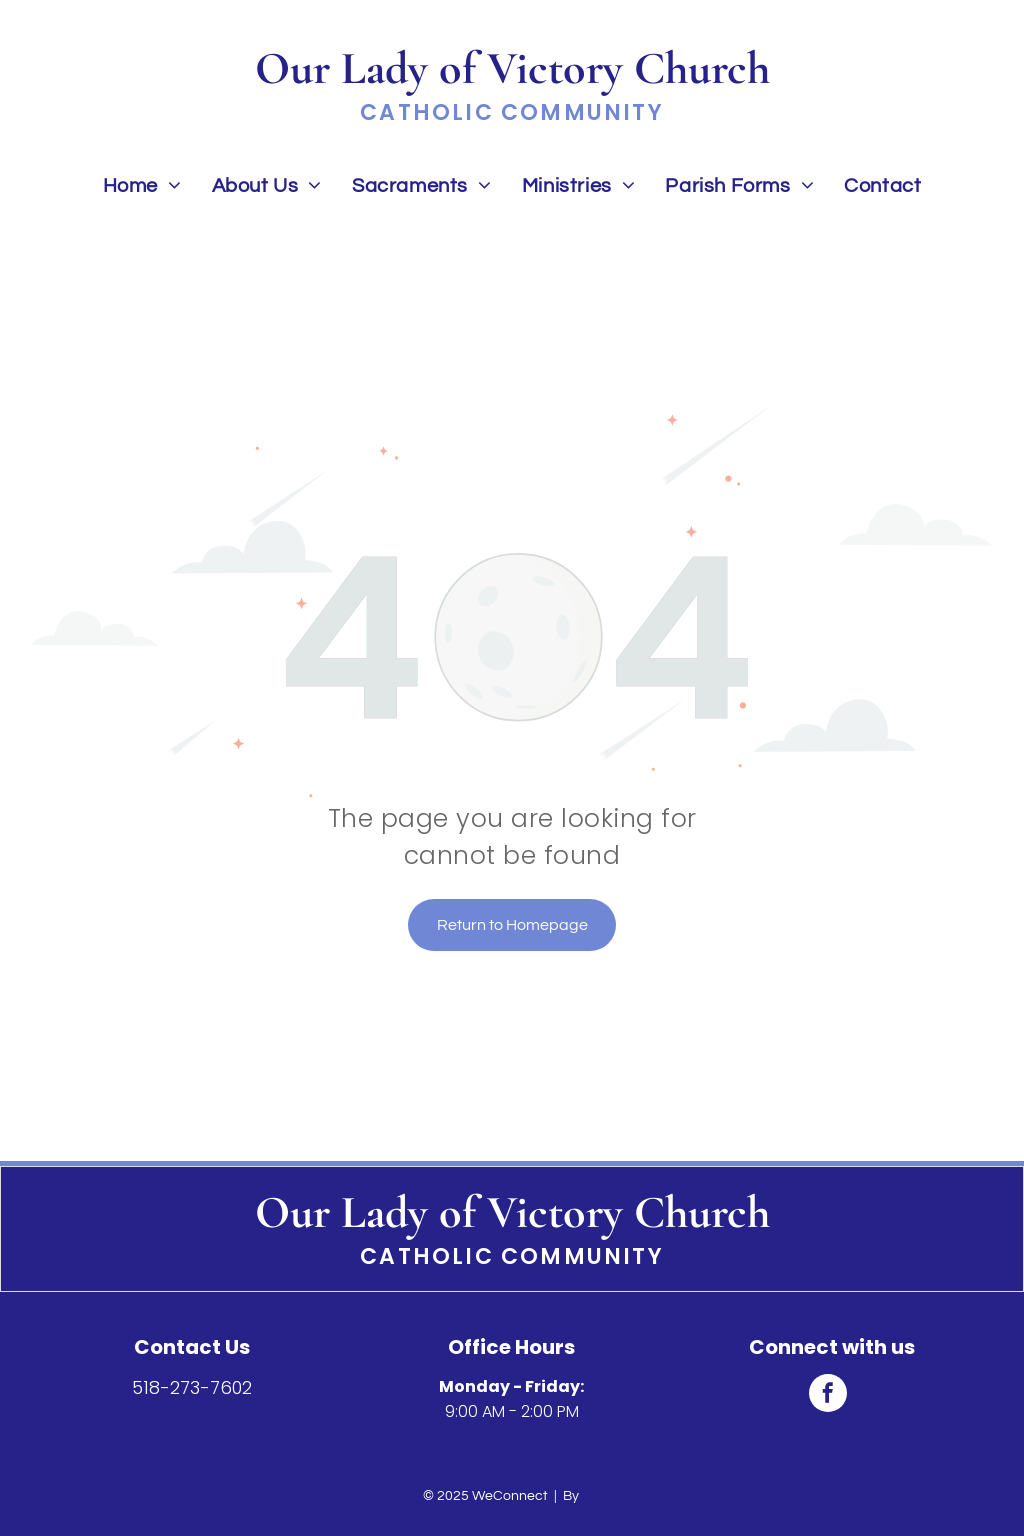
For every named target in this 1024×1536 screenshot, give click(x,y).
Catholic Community (512, 1256)
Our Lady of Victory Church (512, 1212)
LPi (591, 1496)
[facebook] (828, 1395)
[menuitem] (142, 185)
